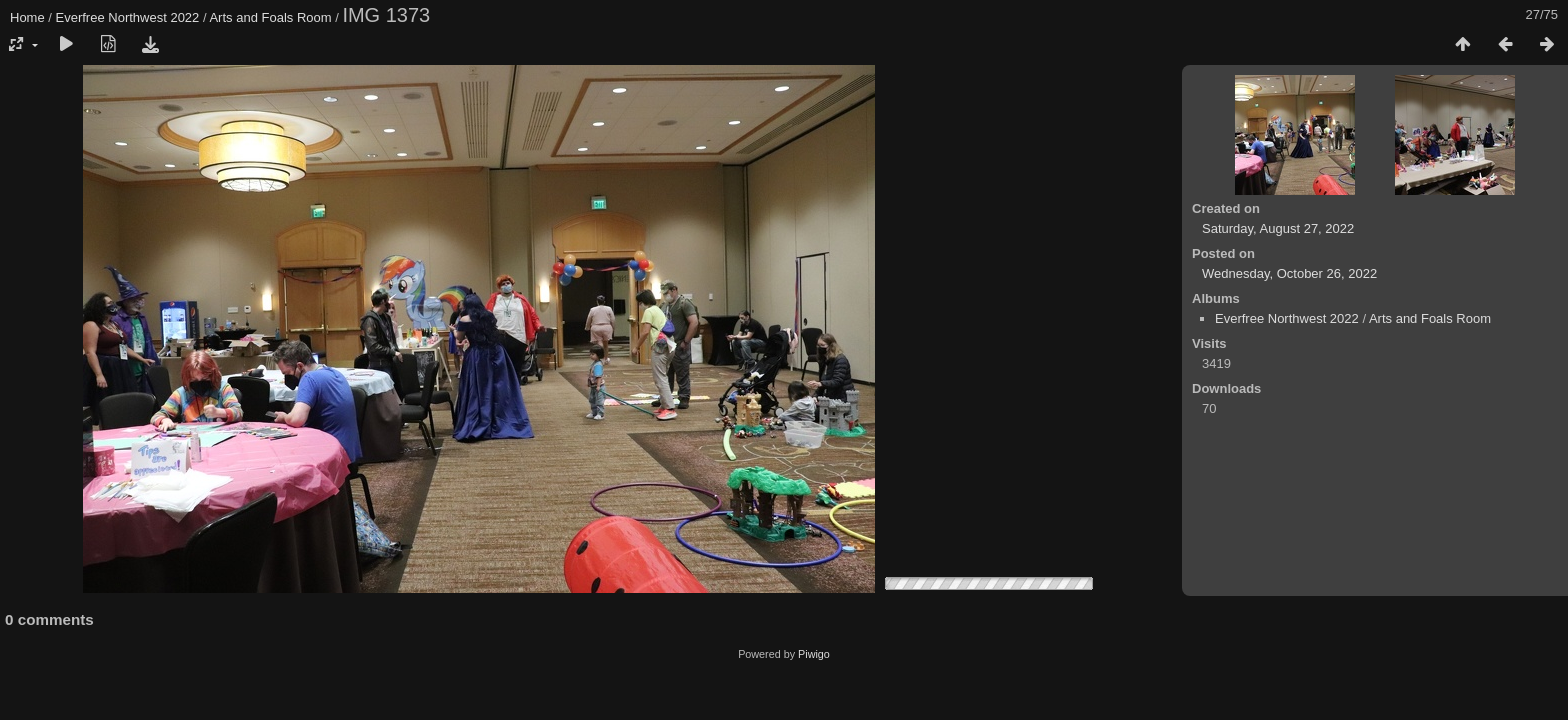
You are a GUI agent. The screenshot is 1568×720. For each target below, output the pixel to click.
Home (27, 17)
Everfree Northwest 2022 (128, 17)
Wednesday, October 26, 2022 (1289, 273)
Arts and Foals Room (270, 17)
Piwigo (814, 654)
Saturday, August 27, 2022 (1278, 228)
